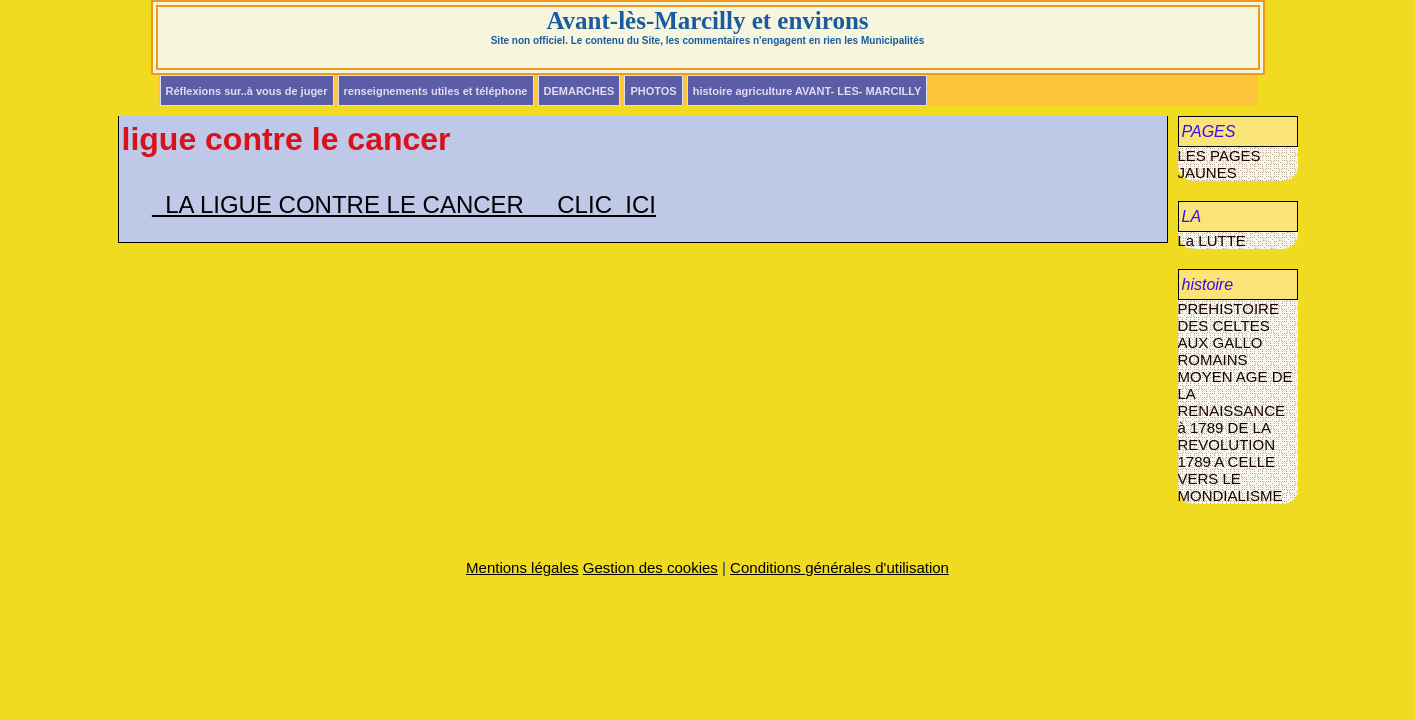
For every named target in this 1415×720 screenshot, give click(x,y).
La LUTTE (1212, 240)
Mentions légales (522, 567)
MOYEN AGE (1225, 376)
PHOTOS (653, 91)
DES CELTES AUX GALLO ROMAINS (1224, 342)
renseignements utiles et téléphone (436, 91)
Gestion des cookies (650, 567)
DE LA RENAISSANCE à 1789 (1235, 402)
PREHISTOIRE (1228, 308)
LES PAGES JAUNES (1219, 164)
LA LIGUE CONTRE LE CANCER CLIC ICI (404, 204)
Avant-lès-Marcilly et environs (707, 20)
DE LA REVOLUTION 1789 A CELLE (1227, 444)
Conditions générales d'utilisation (839, 567)
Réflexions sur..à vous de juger (247, 91)
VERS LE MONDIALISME (1230, 487)
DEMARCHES (579, 91)
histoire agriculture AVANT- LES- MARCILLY (807, 91)
